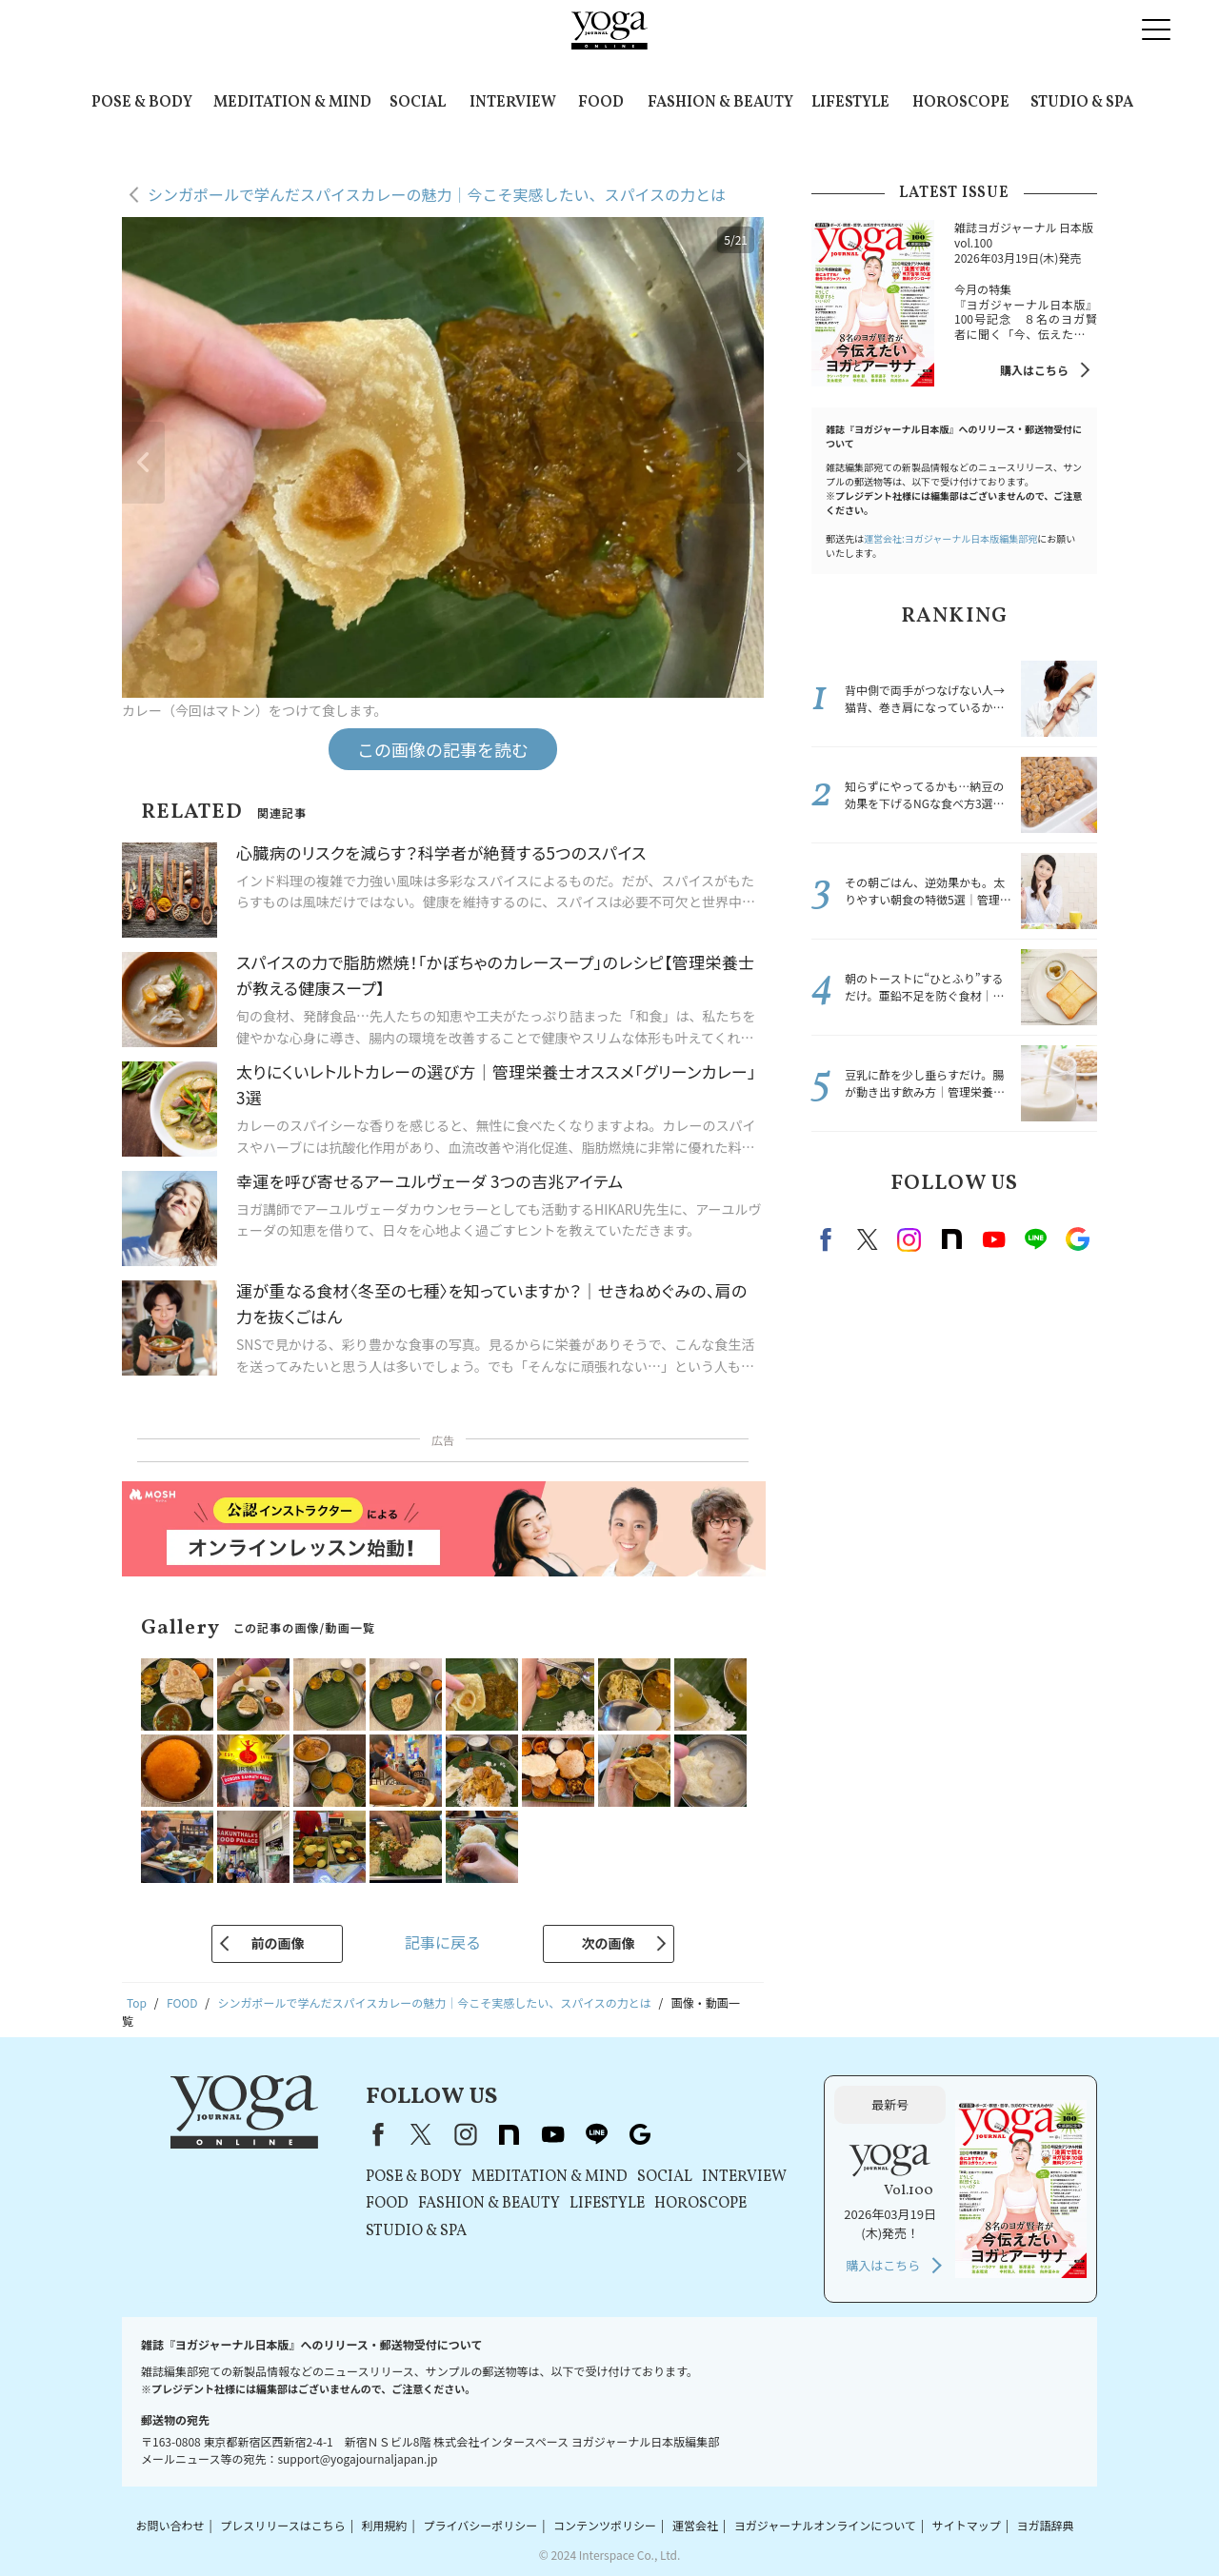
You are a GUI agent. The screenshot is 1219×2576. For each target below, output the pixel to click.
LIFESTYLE (850, 102)
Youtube (993, 1239)
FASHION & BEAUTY (720, 102)
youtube (552, 2134)
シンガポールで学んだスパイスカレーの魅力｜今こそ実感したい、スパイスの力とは (437, 194)
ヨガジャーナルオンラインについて (825, 2525)
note (951, 1239)
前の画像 (277, 1942)
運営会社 (695, 2525)
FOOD (601, 102)
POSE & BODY (141, 102)
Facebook (828, 1239)
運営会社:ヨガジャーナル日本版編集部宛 (950, 538)
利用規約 (385, 2525)
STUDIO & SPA (1081, 102)
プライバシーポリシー (480, 2525)
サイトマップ (966, 2525)
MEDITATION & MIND (292, 102)
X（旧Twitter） (421, 2134)
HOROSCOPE (960, 102)
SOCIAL (418, 102)
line (1035, 1239)
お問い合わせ (169, 2525)
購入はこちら (1034, 370)
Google (1077, 1239)
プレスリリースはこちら (282, 2525)
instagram (909, 1239)
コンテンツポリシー (604, 2525)
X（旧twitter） (867, 1239)
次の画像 (608, 1942)
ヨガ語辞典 (1045, 2525)
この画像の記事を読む (443, 749)
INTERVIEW (513, 102)
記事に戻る (443, 1942)
